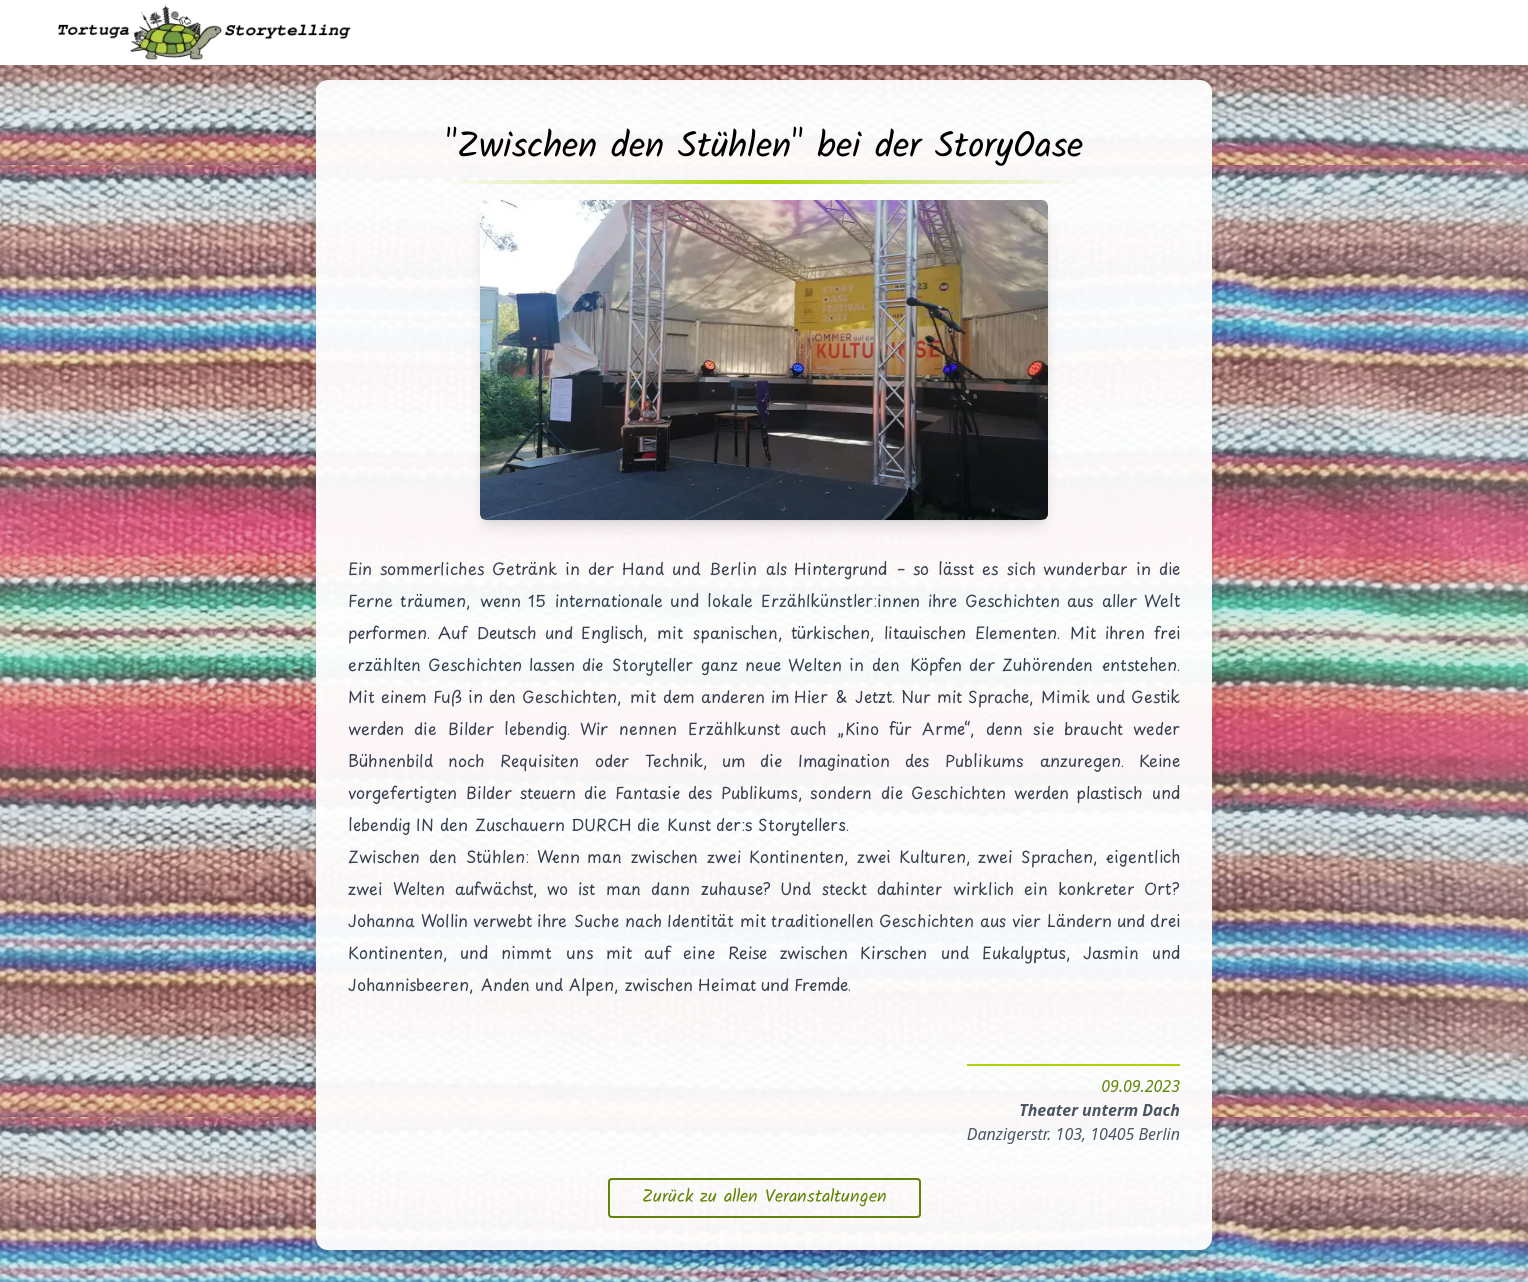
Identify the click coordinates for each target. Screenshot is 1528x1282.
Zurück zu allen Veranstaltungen (764, 1197)
